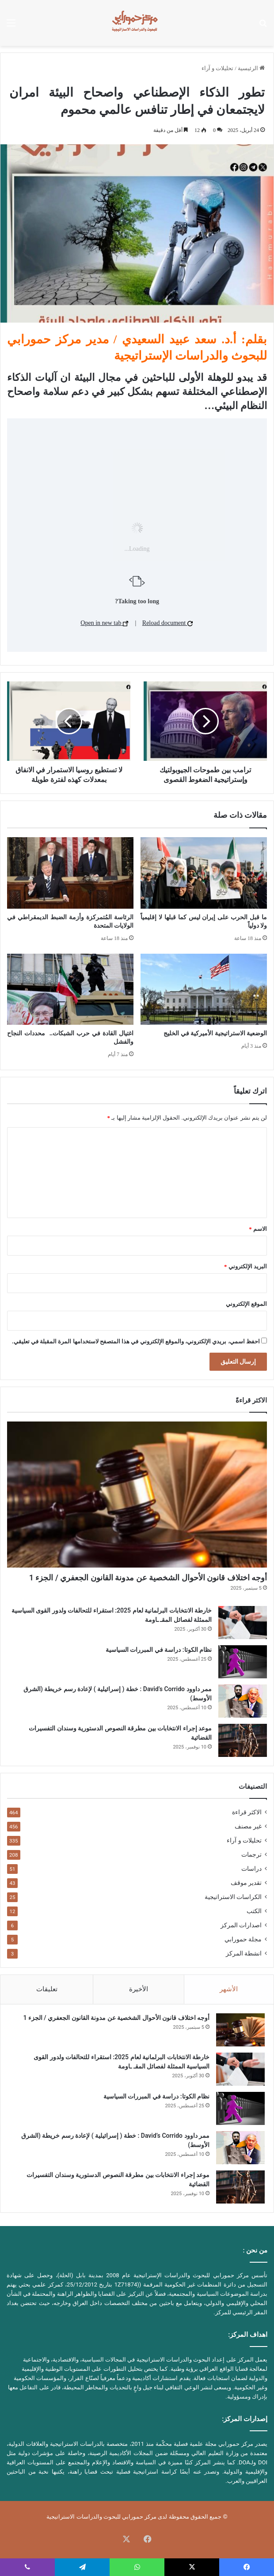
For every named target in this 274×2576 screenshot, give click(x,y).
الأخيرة (138, 1989)
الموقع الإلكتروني (246, 1304)
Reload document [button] (167, 623)
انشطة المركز (244, 1953)
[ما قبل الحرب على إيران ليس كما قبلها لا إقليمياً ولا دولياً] (204, 872)
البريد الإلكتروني (245, 1266)
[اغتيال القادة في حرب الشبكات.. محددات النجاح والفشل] (70, 989)
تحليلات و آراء (218, 68)
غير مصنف (248, 1826)
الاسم (258, 1229)
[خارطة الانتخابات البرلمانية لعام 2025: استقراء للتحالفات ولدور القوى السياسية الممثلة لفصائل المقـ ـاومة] (242, 1622)
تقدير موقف (246, 1882)
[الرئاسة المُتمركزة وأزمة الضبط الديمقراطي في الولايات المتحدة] (70, 872)
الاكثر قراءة (247, 1812)
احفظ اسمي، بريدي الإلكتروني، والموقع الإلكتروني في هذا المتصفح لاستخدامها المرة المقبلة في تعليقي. (136, 1341)
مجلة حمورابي (243, 1939)
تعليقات (46, 1989)
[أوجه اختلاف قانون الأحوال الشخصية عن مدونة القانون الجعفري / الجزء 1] (137, 1495)
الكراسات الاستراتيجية (233, 1896)
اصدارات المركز (241, 1925)
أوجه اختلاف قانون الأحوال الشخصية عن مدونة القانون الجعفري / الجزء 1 (148, 1577)
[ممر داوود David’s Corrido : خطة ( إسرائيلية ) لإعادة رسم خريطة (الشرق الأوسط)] (242, 1701)
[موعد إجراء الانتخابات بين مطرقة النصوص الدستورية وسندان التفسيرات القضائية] (242, 1740)
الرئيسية (251, 68)
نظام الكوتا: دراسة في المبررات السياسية (159, 1649)
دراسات (251, 1868)
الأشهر (229, 1989)
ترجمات (251, 1854)
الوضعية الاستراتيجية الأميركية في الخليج (215, 1033)
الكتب (254, 1910)
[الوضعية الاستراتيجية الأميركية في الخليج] (204, 989)
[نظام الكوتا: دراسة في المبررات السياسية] (242, 1661)
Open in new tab (104, 623)
